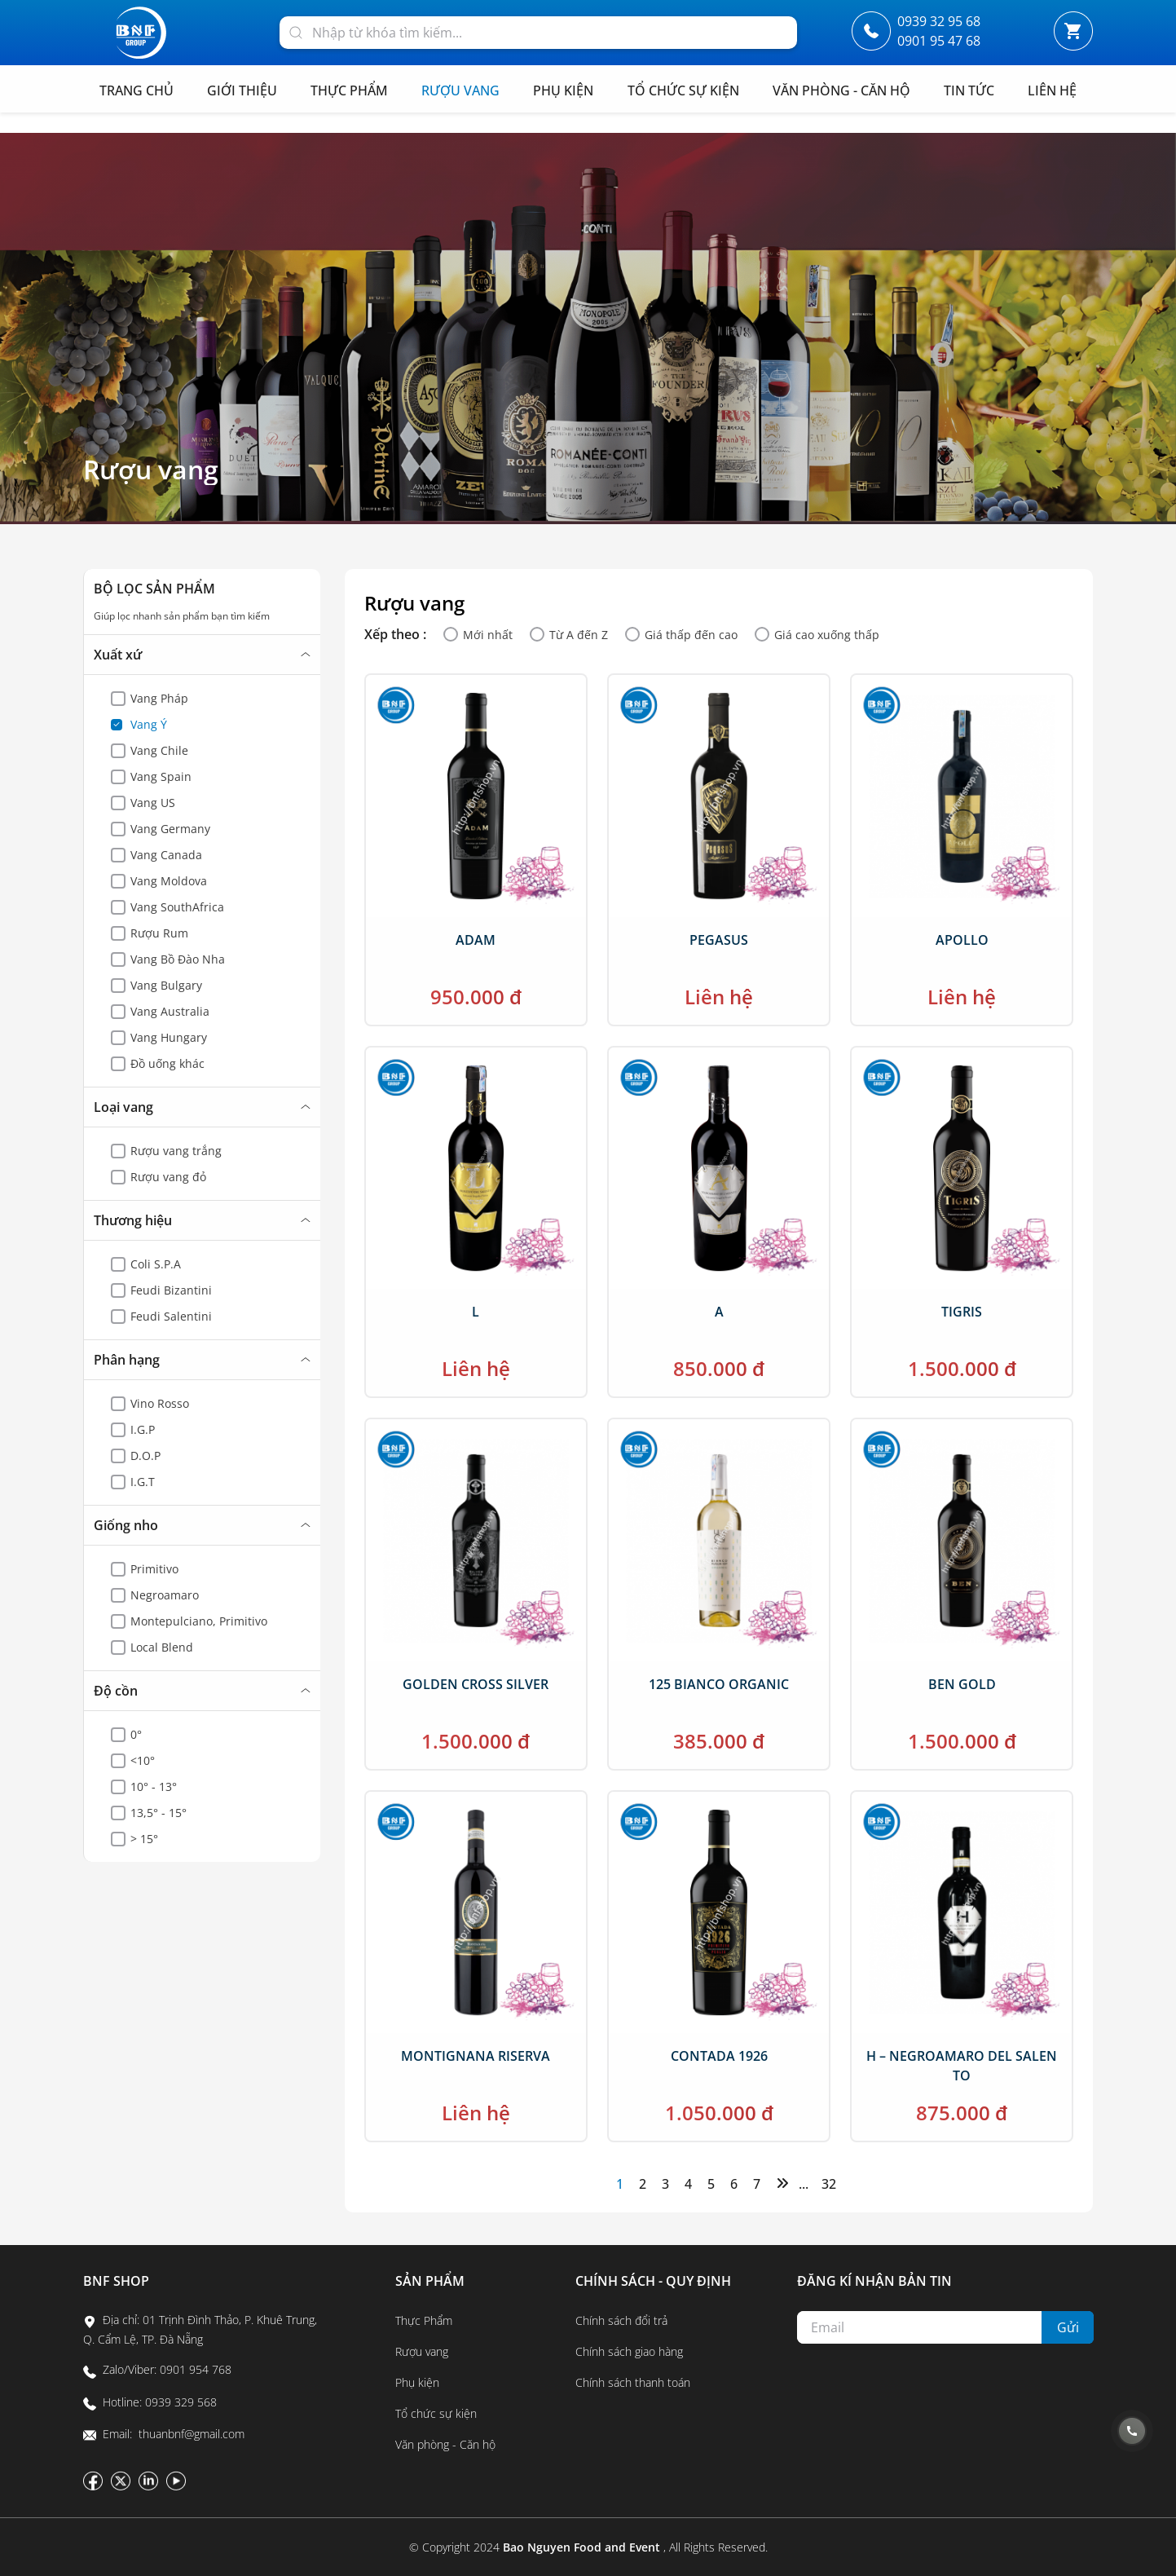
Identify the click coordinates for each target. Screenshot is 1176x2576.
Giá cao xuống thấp (826, 634)
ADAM (476, 940)
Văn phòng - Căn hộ (445, 2444)
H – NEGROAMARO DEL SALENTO (961, 2065)
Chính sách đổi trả (621, 2320)
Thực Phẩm (423, 2320)
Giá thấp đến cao (691, 634)
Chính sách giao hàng (629, 2351)
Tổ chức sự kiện (436, 2413)
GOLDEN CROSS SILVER (475, 1684)
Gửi (1068, 2327)
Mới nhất (488, 634)
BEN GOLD (962, 1684)
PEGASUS (718, 940)
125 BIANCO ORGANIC (719, 1684)
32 (827, 2184)
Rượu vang (150, 469)
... (803, 2184)
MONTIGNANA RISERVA (475, 2056)
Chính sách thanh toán (632, 2382)
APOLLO (962, 940)
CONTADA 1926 (719, 2056)
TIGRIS (961, 1312)
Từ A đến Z (578, 634)
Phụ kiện (417, 2382)
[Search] (296, 31)
